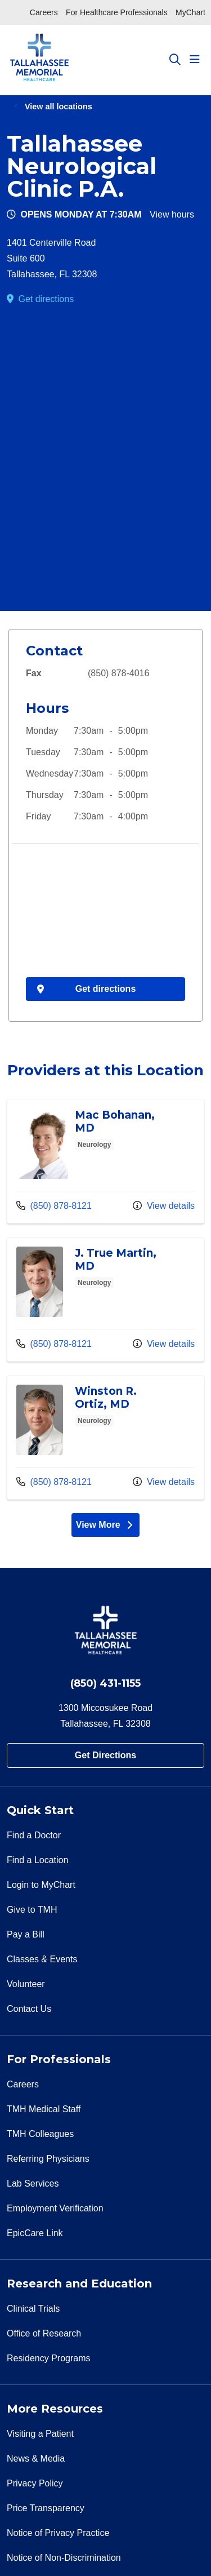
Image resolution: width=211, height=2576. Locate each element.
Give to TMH (32, 1909)
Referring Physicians (48, 2158)
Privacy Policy (35, 2483)
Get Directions (105, 1755)
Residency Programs (49, 2358)
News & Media (36, 2458)
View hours (172, 214)
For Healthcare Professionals (117, 12)
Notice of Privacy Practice (58, 2533)
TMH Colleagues (40, 2134)
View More (108, 1527)
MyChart (190, 12)
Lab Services (33, 2183)
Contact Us (29, 2009)
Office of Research (44, 2333)
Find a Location (37, 1860)
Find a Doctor (34, 1835)
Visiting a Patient (40, 2433)
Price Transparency (45, 2508)
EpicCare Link (35, 2233)
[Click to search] (175, 59)
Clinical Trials (33, 2308)
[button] (197, 59)
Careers (44, 12)
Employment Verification (55, 2208)
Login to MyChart (41, 1885)
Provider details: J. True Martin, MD (105, 1299)
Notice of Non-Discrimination (64, 2557)
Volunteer (26, 1984)
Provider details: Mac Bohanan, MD (105, 1161)
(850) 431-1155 (105, 1683)
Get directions (46, 299)
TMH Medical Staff (43, 2109)
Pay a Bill (25, 1934)
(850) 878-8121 (54, 1204)
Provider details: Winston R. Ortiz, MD (105, 1437)
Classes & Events (42, 1959)
